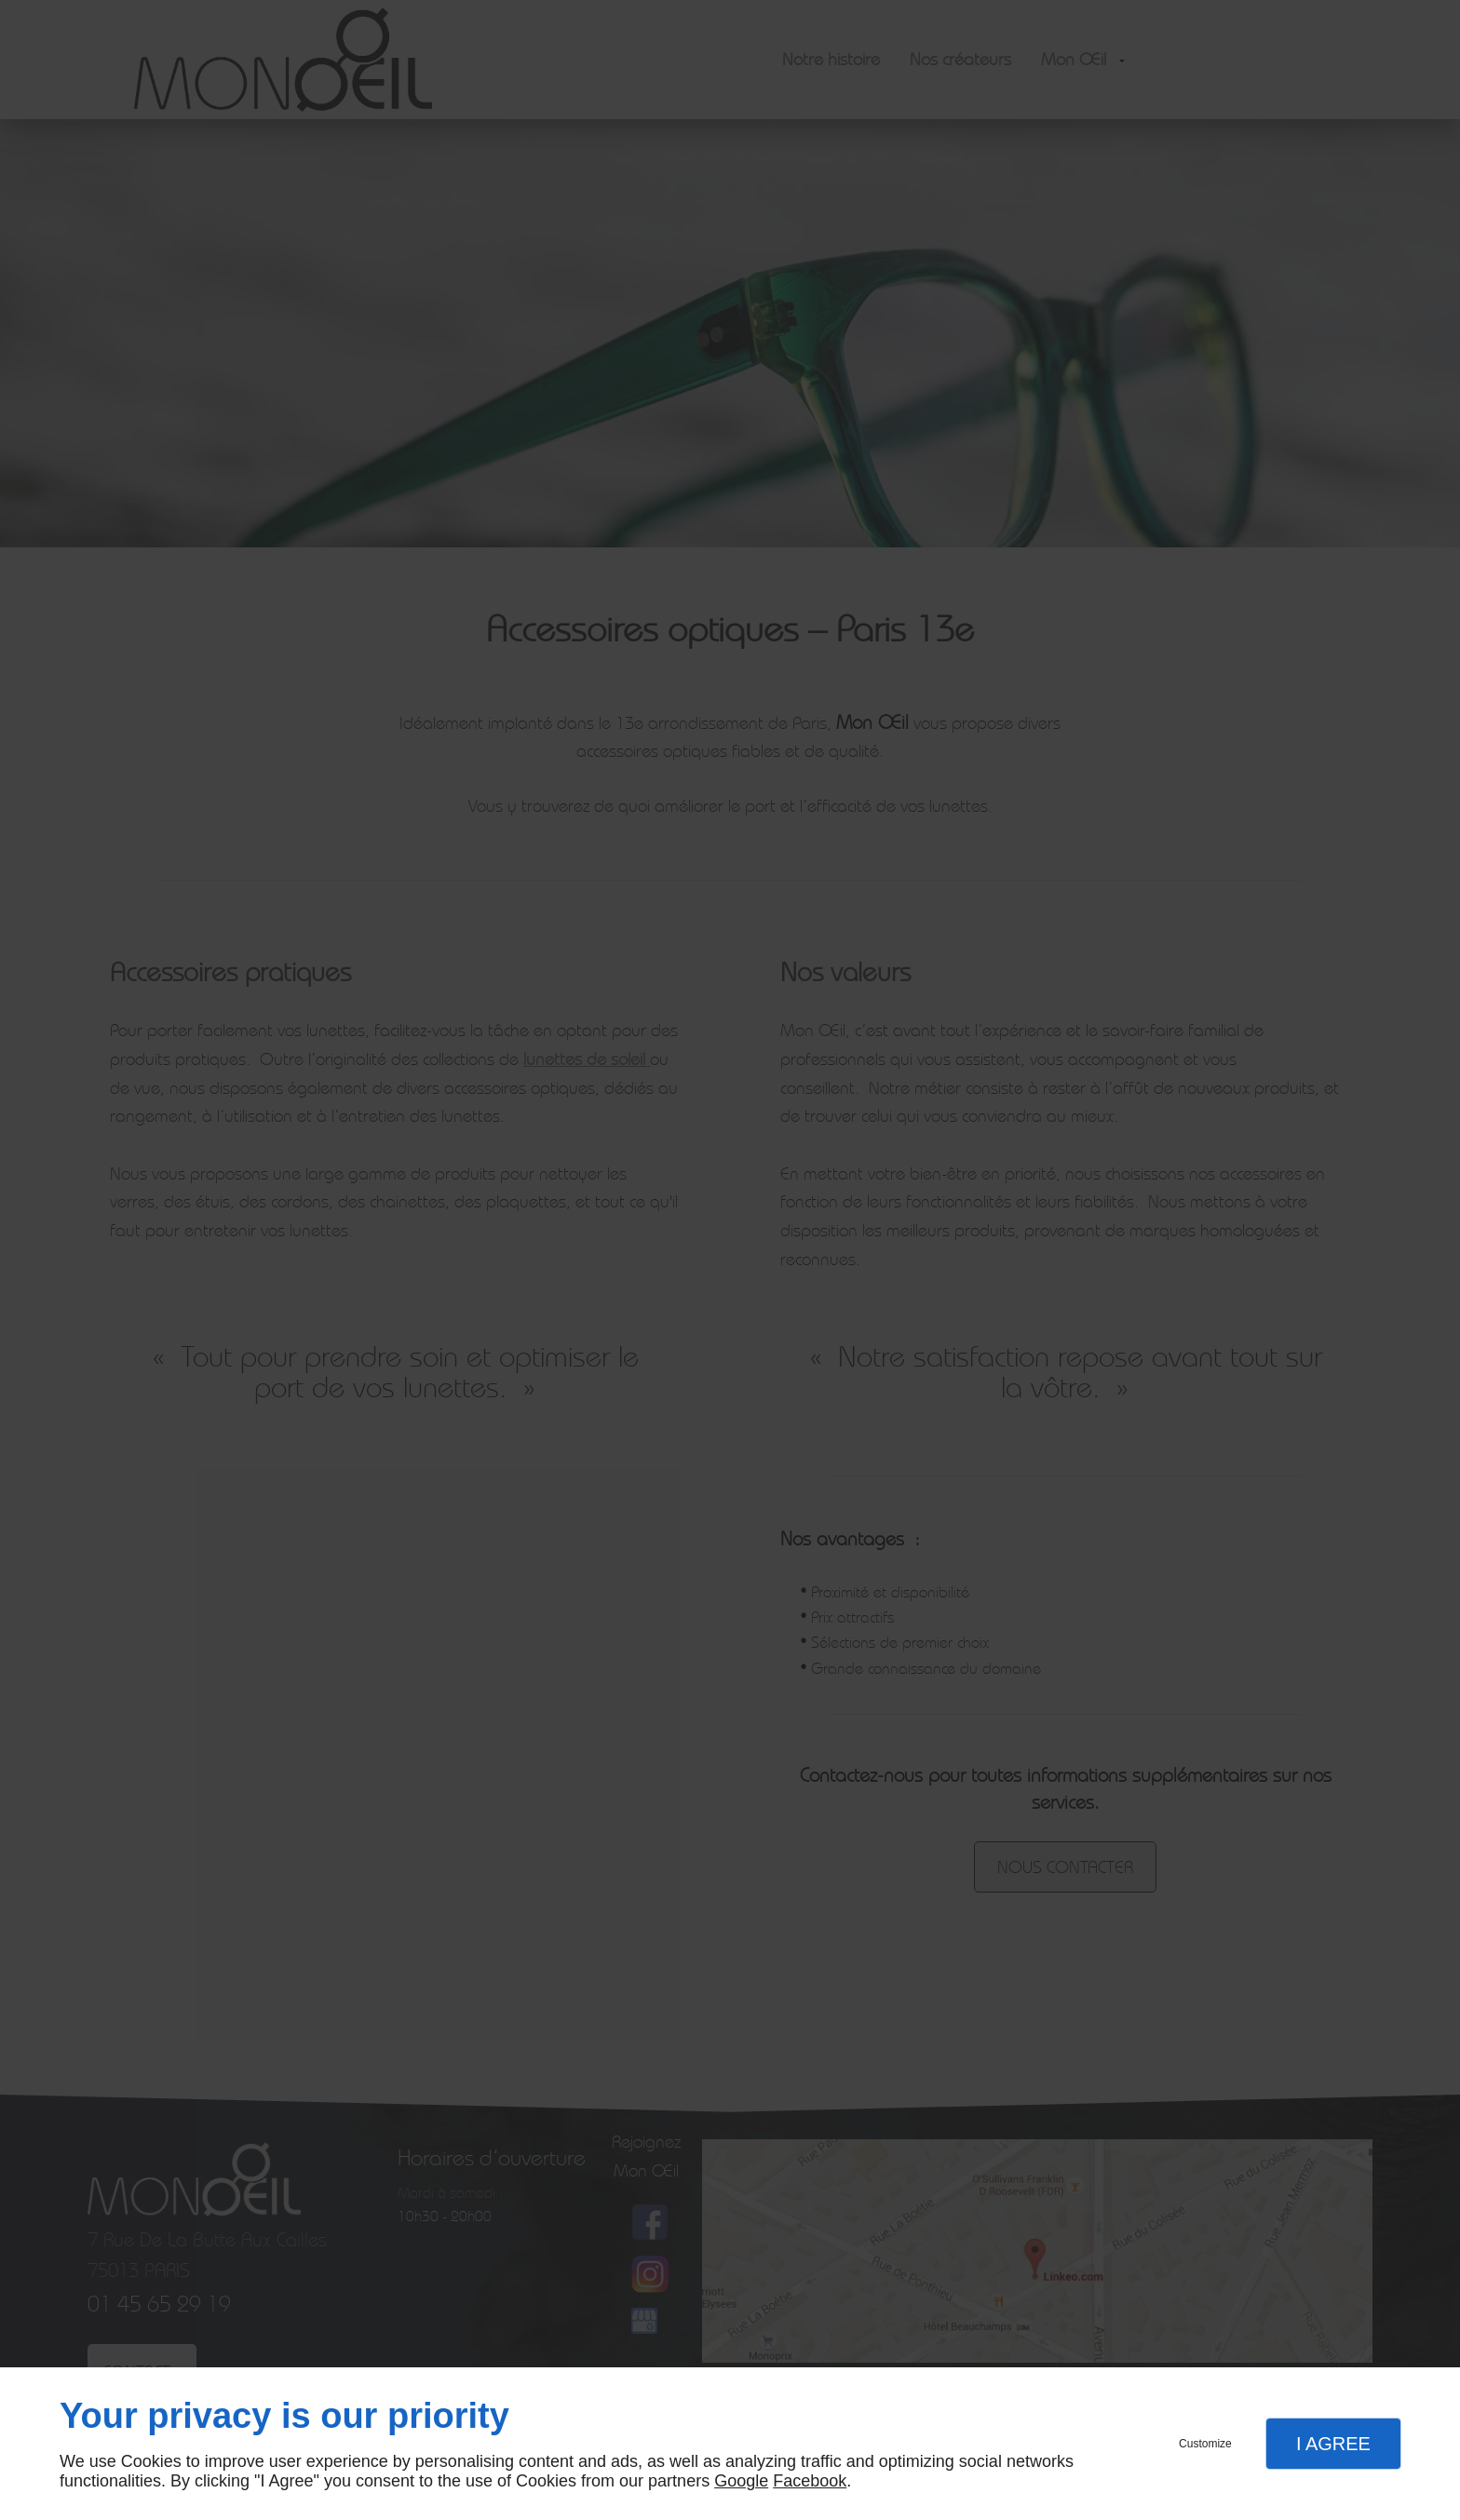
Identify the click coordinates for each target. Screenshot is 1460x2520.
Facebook (809, 2481)
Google (741, 2481)
